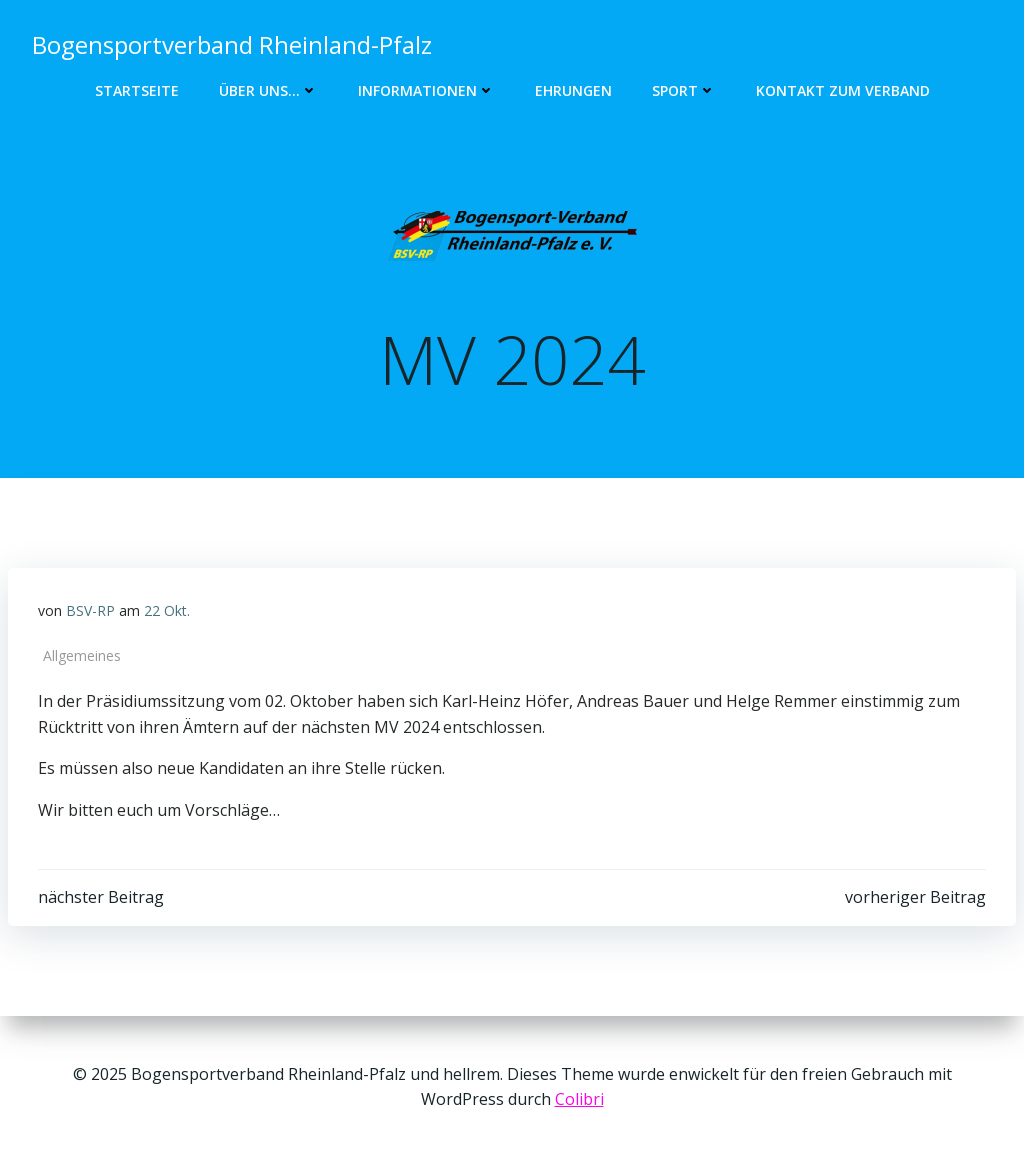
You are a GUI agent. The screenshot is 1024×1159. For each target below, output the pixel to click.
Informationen (426, 90)
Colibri (579, 1099)
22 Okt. (167, 610)
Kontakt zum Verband (843, 90)
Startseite (137, 90)
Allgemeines (82, 655)
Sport (684, 90)
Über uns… (268, 90)
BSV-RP (90, 610)
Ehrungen (573, 90)
